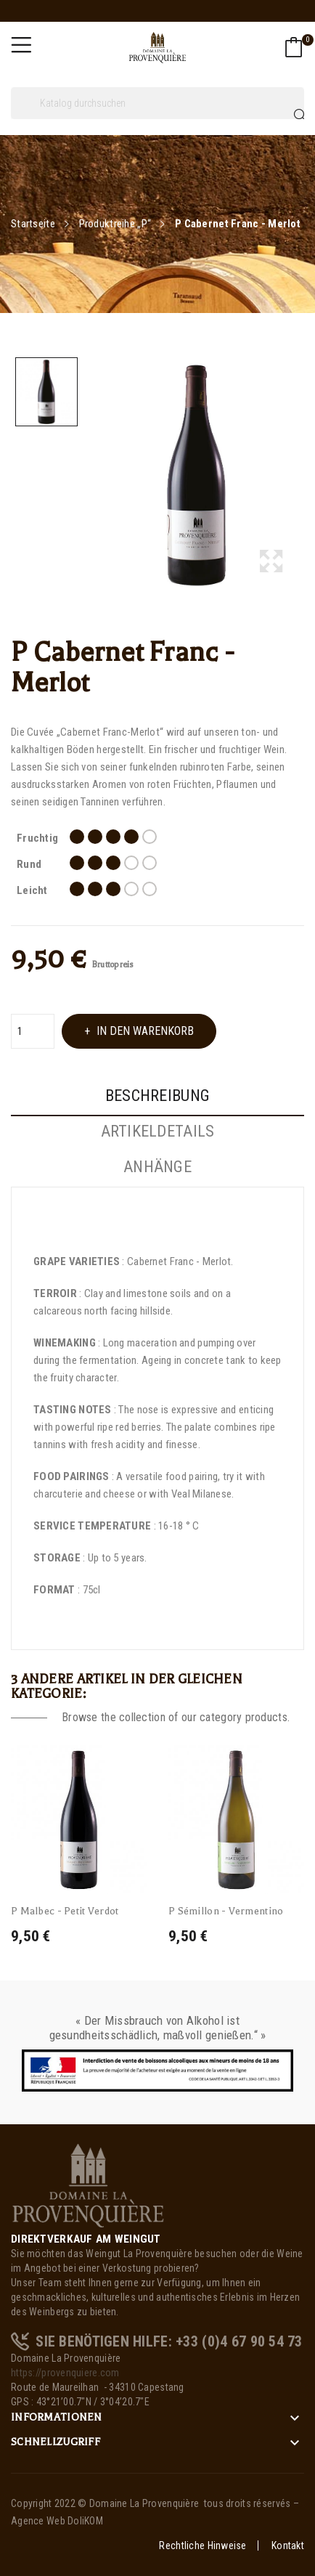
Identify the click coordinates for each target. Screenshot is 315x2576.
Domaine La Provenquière (144, 2503)
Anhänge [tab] (157, 1167)
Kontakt (287, 2545)
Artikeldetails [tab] (158, 1131)
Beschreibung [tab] (157, 1096)
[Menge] (32, 1031)
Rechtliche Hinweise (202, 2545)
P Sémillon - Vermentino (225, 1911)
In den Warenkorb (144, 1031)
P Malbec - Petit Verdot (64, 1911)
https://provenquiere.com (65, 2372)
